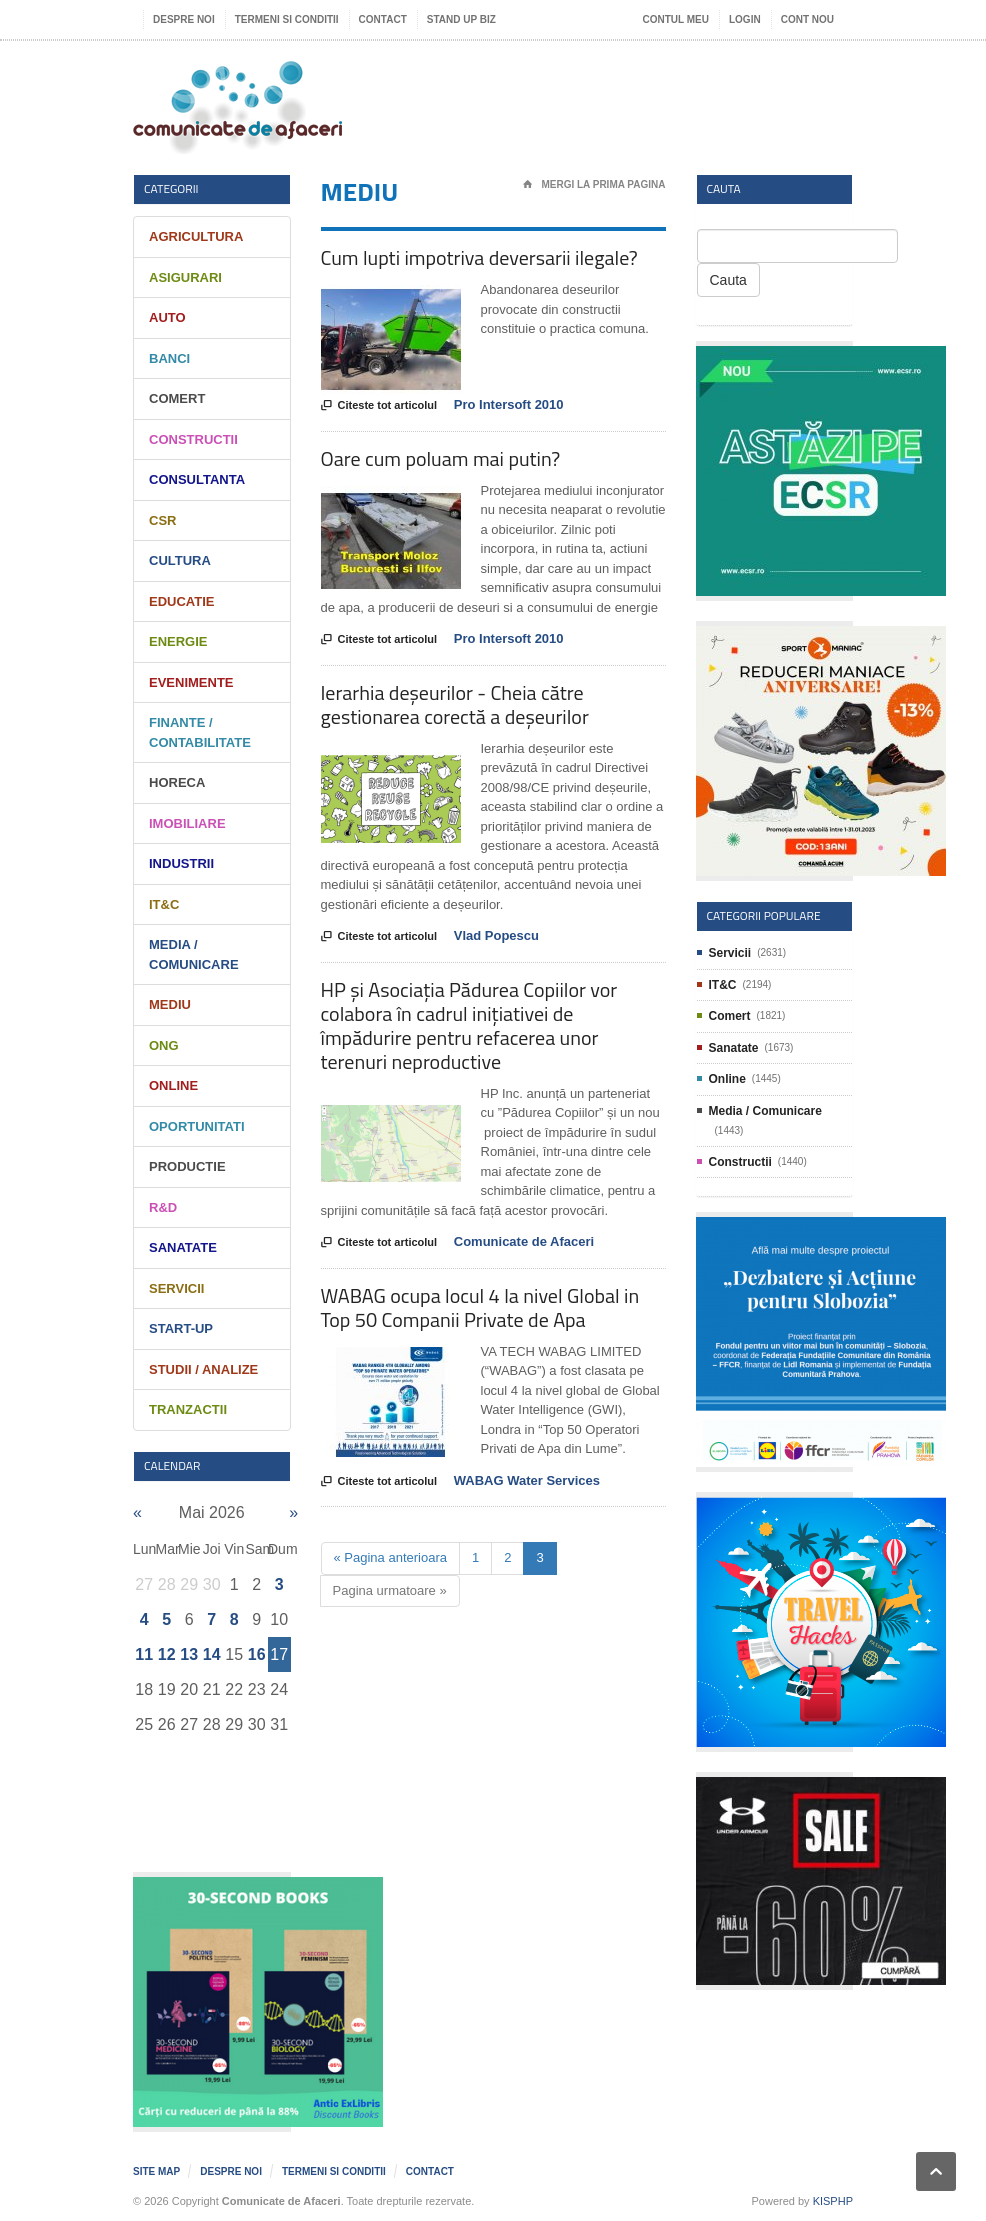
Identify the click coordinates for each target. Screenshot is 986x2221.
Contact (383, 19)
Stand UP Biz (461, 19)
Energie (178, 641)
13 (189, 1654)
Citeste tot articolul (379, 406)
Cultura (180, 560)
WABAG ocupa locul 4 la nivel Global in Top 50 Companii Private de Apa (480, 1307)
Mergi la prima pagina (594, 185)
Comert (177, 398)
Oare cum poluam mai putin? (441, 458)
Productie (187, 1166)
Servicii (176, 1288)
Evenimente (191, 682)
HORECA (177, 782)
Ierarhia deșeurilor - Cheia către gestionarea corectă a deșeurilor (455, 704)
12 (167, 1654)
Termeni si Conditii (287, 19)
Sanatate (183, 1247)
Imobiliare (187, 823)
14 (212, 1654)
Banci (169, 358)
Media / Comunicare (765, 1111)
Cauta (728, 280)
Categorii (171, 188)
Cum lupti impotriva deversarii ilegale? (479, 257)
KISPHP (833, 2201)
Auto (167, 317)
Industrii (181, 863)
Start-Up (181, 1328)
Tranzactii (188, 1409)
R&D (163, 1207)
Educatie (181, 601)
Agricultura (196, 236)
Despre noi (184, 19)
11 (144, 1654)
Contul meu (676, 19)
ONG (164, 1045)
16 (257, 1654)
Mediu (170, 1004)
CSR (162, 520)
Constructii (193, 439)
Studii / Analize (203, 1369)
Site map (156, 2171)
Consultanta (197, 479)
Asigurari (185, 277)
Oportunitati (197, 1126)
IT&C (164, 904)
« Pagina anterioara (390, 1557)
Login (745, 19)
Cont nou (807, 19)
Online (173, 1085)
